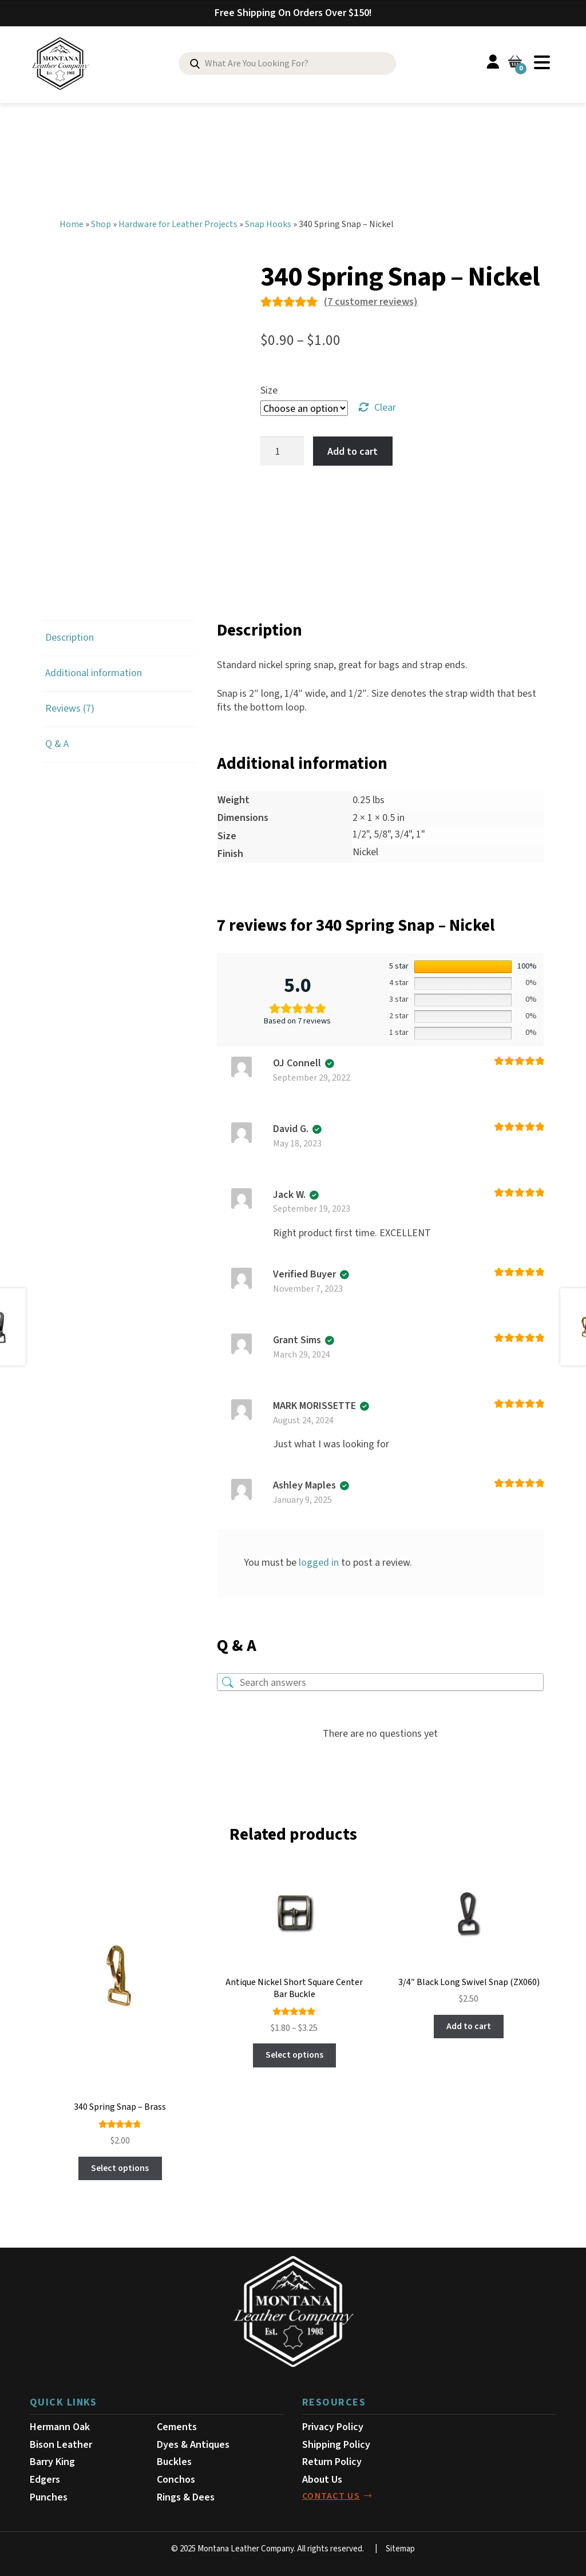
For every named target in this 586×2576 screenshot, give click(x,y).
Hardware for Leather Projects (177, 222)
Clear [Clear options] (385, 405)
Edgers (45, 2477)
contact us (331, 2493)
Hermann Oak (60, 2425)
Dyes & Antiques (193, 2442)
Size (269, 388)
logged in (319, 1560)
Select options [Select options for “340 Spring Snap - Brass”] (120, 2166)
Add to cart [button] (468, 2024)
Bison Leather (61, 2442)
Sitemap (400, 2547)
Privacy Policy (332, 2425)
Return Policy (332, 2460)
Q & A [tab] (57, 742)
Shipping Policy (336, 2442)
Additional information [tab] (93, 671)
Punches (49, 2495)
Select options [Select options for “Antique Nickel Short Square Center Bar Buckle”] (294, 2052)
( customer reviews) (371, 299)
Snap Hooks (268, 222)
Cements (177, 2425)
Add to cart (352, 448)
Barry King (52, 2460)
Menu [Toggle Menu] (542, 62)
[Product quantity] (282, 448)
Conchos (176, 2477)
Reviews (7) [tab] (69, 706)
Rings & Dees (186, 2495)
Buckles (174, 2460)
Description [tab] (69, 636)
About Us (322, 2477)
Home (72, 222)
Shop (101, 222)
